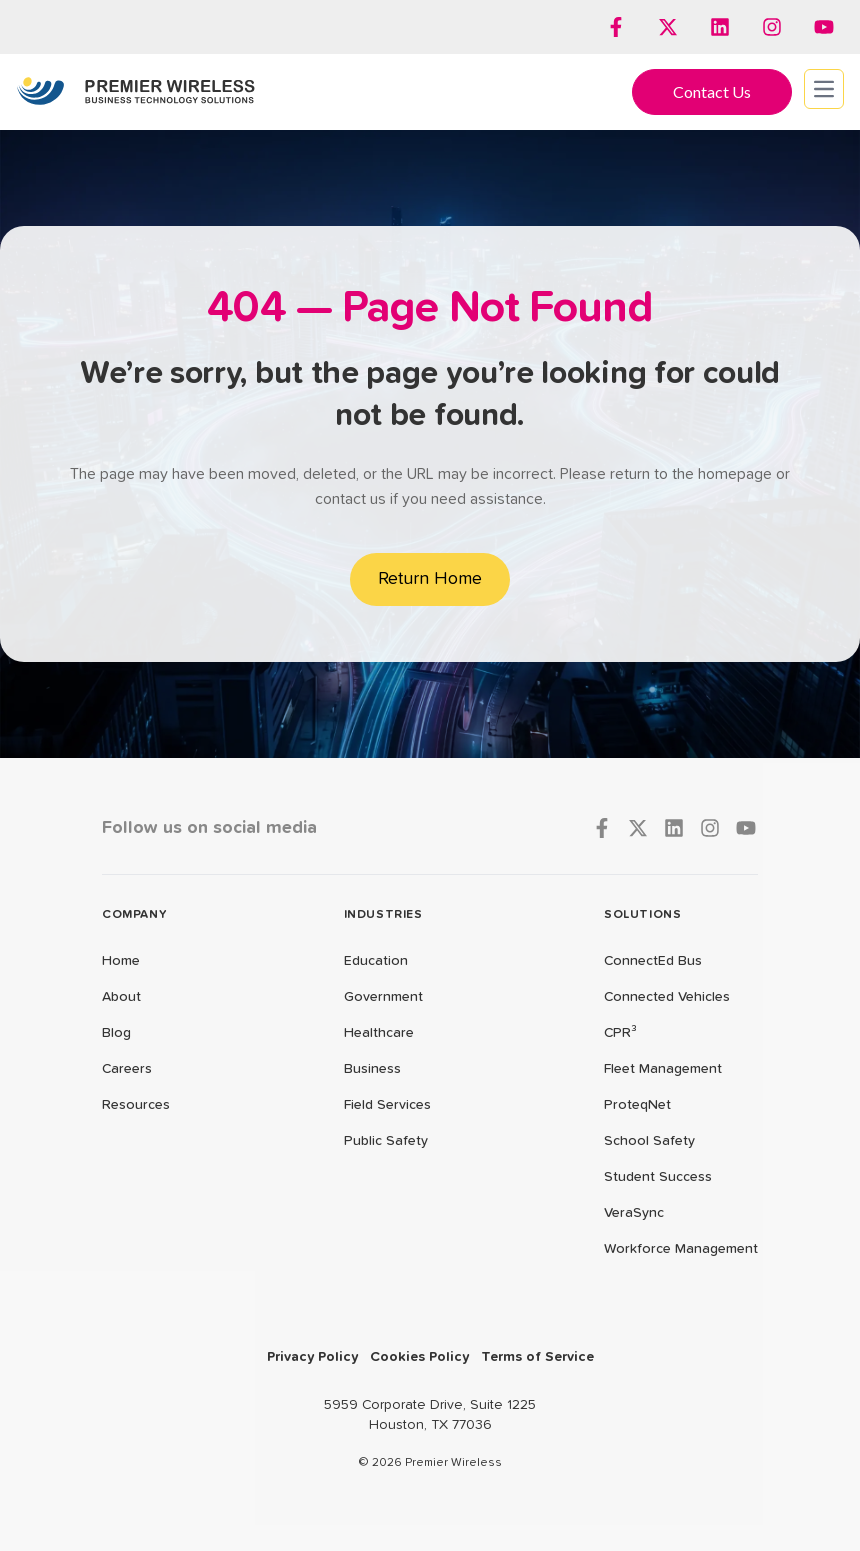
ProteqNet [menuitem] (637, 1105)
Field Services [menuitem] (387, 1105)
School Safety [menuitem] (649, 1141)
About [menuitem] (121, 997)
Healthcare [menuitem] (379, 1033)
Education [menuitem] (376, 961)
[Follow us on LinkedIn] (720, 27)
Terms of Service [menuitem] (537, 1357)
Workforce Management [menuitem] (681, 1249)
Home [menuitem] (121, 961)
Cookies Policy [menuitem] (419, 1357)
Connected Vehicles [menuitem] (667, 997)
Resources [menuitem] (136, 1105)
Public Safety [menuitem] (386, 1141)
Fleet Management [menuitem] (663, 1069)
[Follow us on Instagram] (772, 27)
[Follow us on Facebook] (616, 27)
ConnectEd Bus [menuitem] (653, 961)
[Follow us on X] (668, 27)
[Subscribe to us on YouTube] (824, 27)
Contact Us (712, 91)
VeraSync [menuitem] (634, 1213)
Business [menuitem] (372, 1069)
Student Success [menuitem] (658, 1177)
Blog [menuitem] (116, 1033)
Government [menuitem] (383, 997)
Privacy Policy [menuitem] (312, 1357)
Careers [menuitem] (127, 1069)
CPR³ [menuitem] (620, 1033)
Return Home (430, 579)
